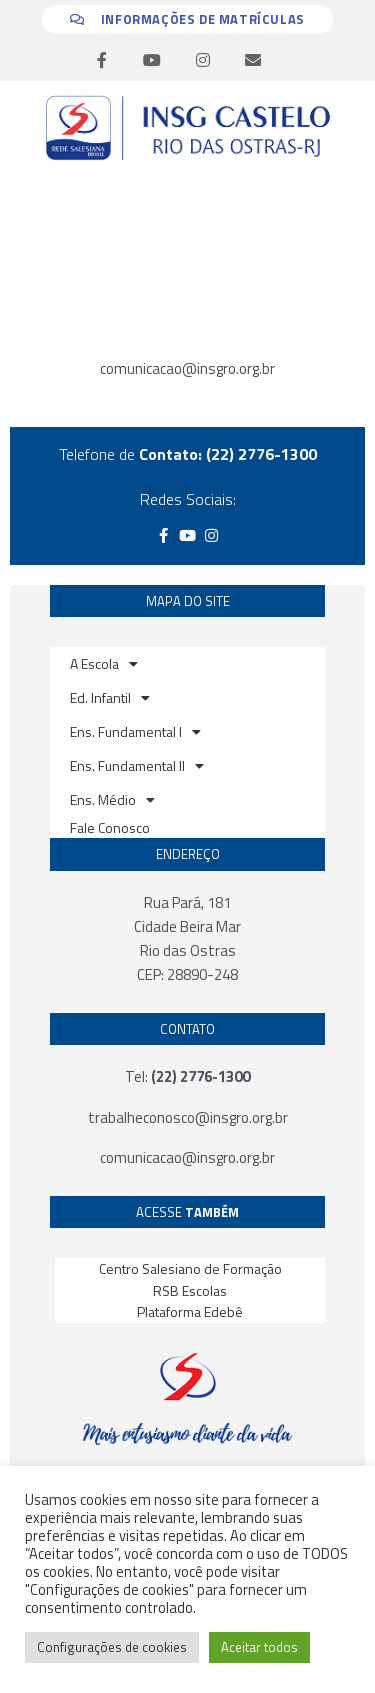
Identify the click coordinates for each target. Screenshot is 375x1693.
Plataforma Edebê (190, 1311)
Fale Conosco (110, 827)
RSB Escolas (190, 1290)
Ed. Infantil (110, 698)
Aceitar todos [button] (259, 1647)
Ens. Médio (112, 800)
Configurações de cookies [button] (112, 1647)
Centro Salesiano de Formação (190, 1268)
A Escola (104, 664)
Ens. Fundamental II (137, 766)
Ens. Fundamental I (135, 732)
